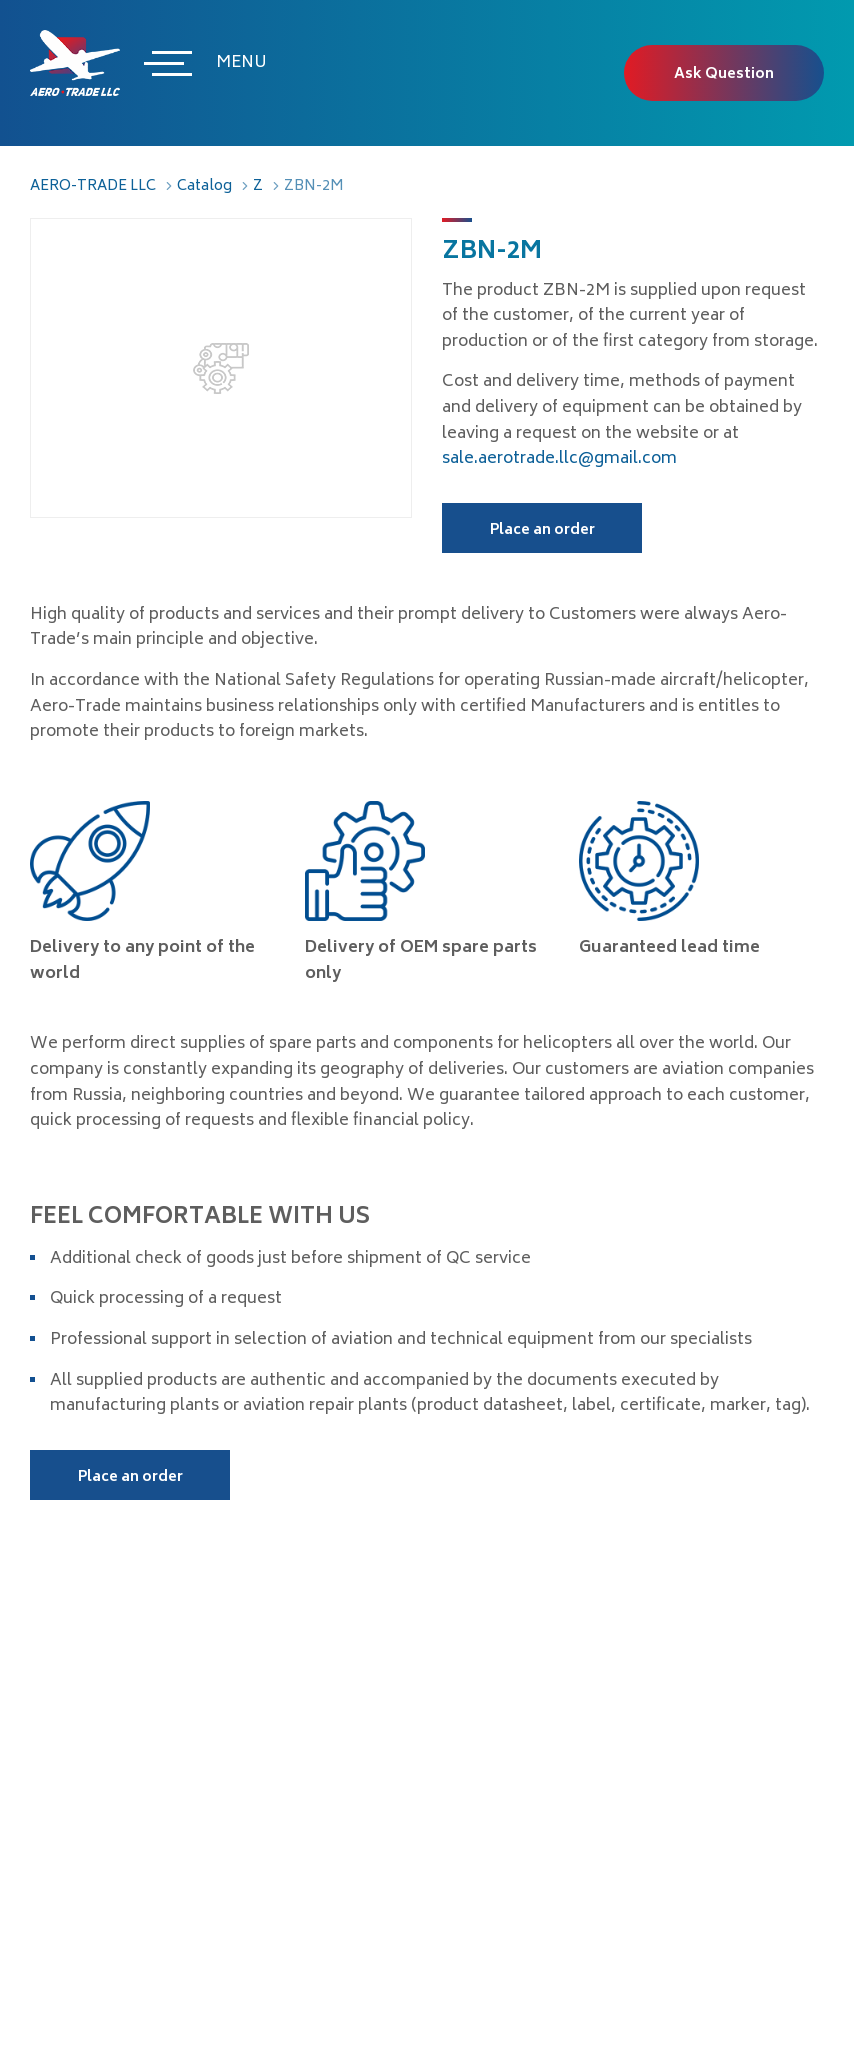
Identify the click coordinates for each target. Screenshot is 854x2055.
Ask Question (724, 74)
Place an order (542, 530)
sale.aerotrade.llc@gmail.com (559, 459)
